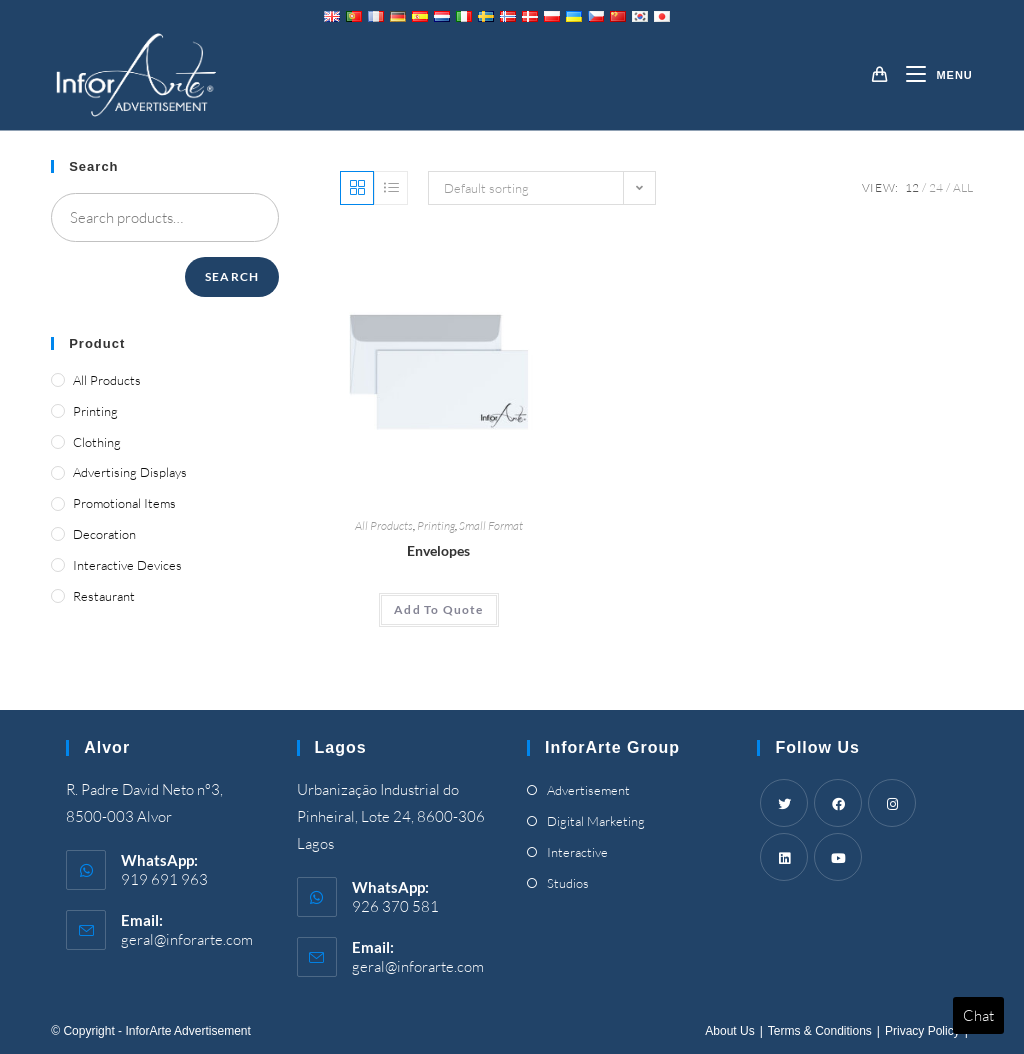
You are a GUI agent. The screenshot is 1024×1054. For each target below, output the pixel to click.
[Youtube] (838, 857)
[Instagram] (892, 803)
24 (936, 187)
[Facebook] (838, 803)
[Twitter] (784, 803)
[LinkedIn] (784, 857)
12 (912, 187)
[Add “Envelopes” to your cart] (438, 610)
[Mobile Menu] (931, 75)
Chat (978, 1015)
